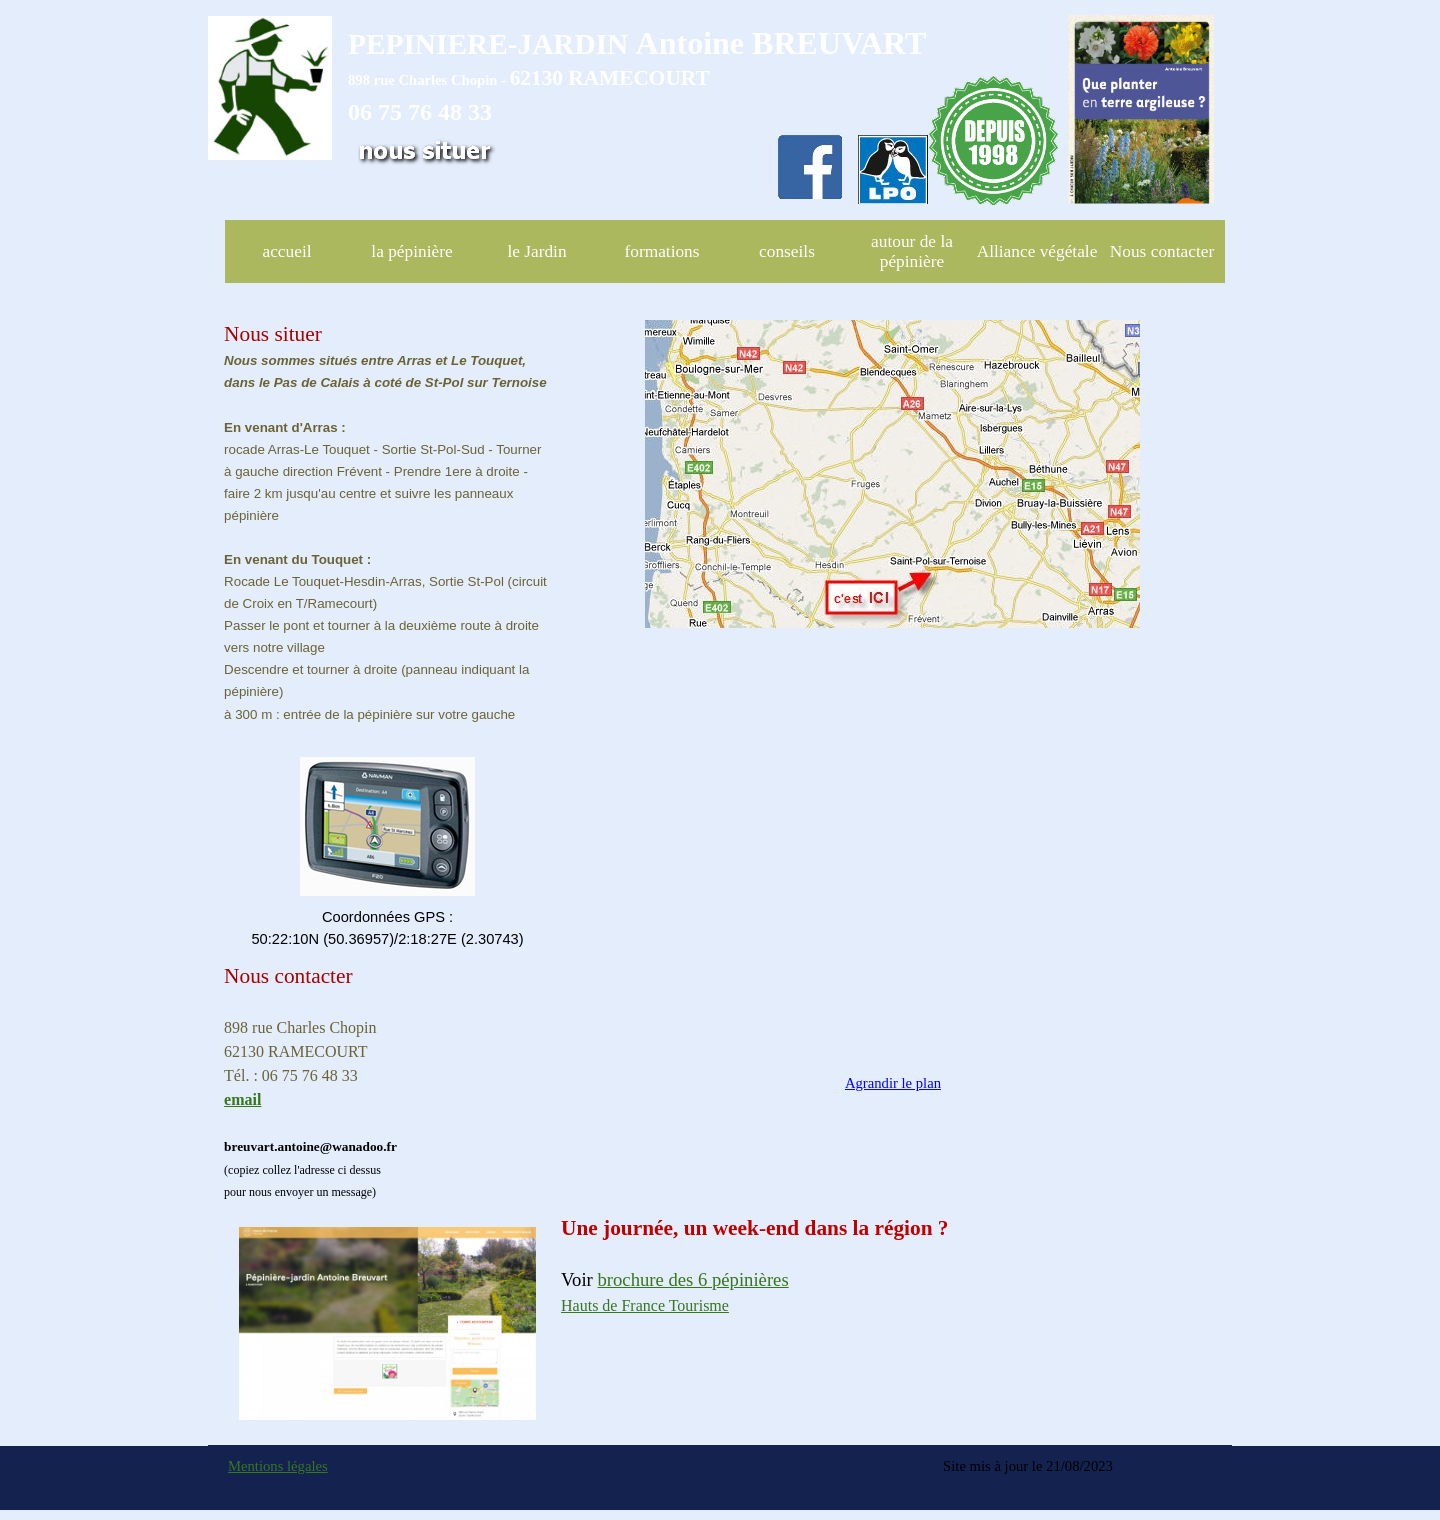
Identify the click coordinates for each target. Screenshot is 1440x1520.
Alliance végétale (1037, 251)
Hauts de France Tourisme (645, 1305)
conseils (787, 251)
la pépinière (411, 251)
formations (661, 251)
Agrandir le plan (893, 1083)
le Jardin (536, 251)
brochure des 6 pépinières (693, 1279)
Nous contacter (1162, 251)
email (242, 1099)
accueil (286, 251)
